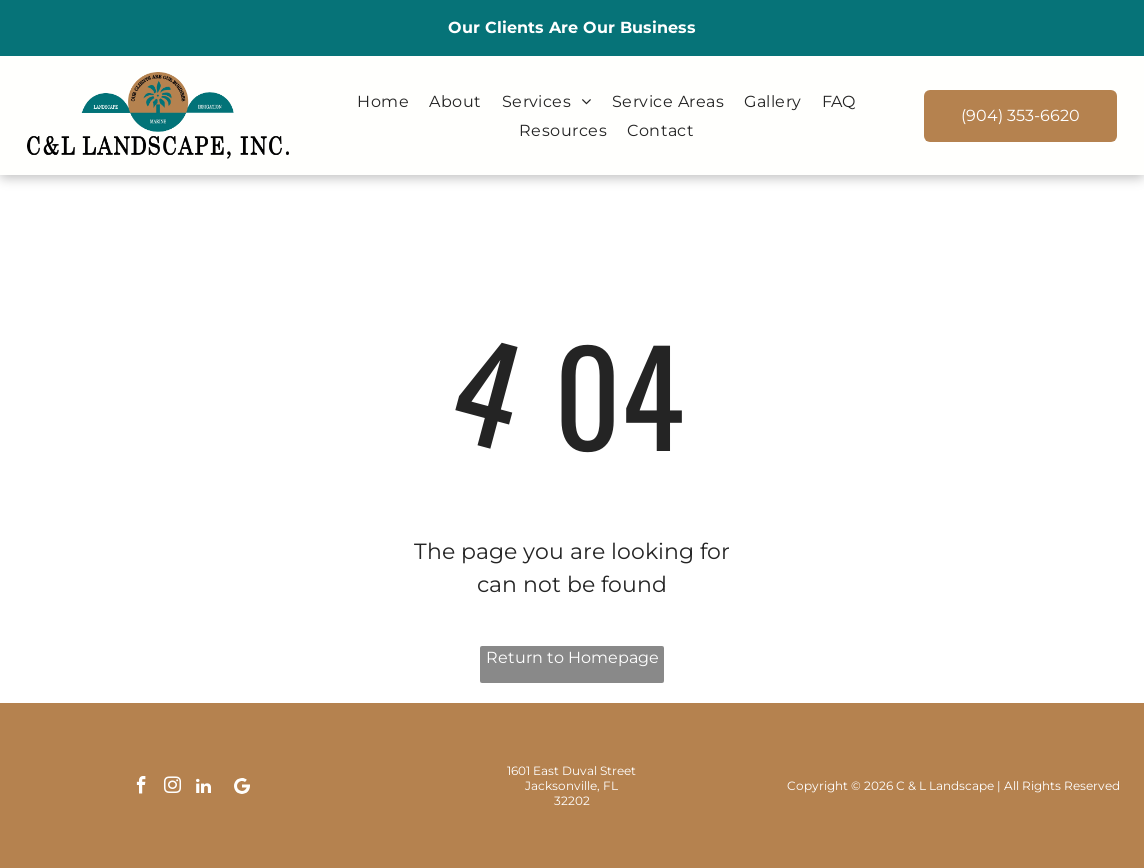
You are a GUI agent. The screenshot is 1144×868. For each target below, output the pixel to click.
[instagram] (173, 788)
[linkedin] (204, 788)
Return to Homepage (572, 657)
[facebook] (142, 788)
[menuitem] (383, 100)
